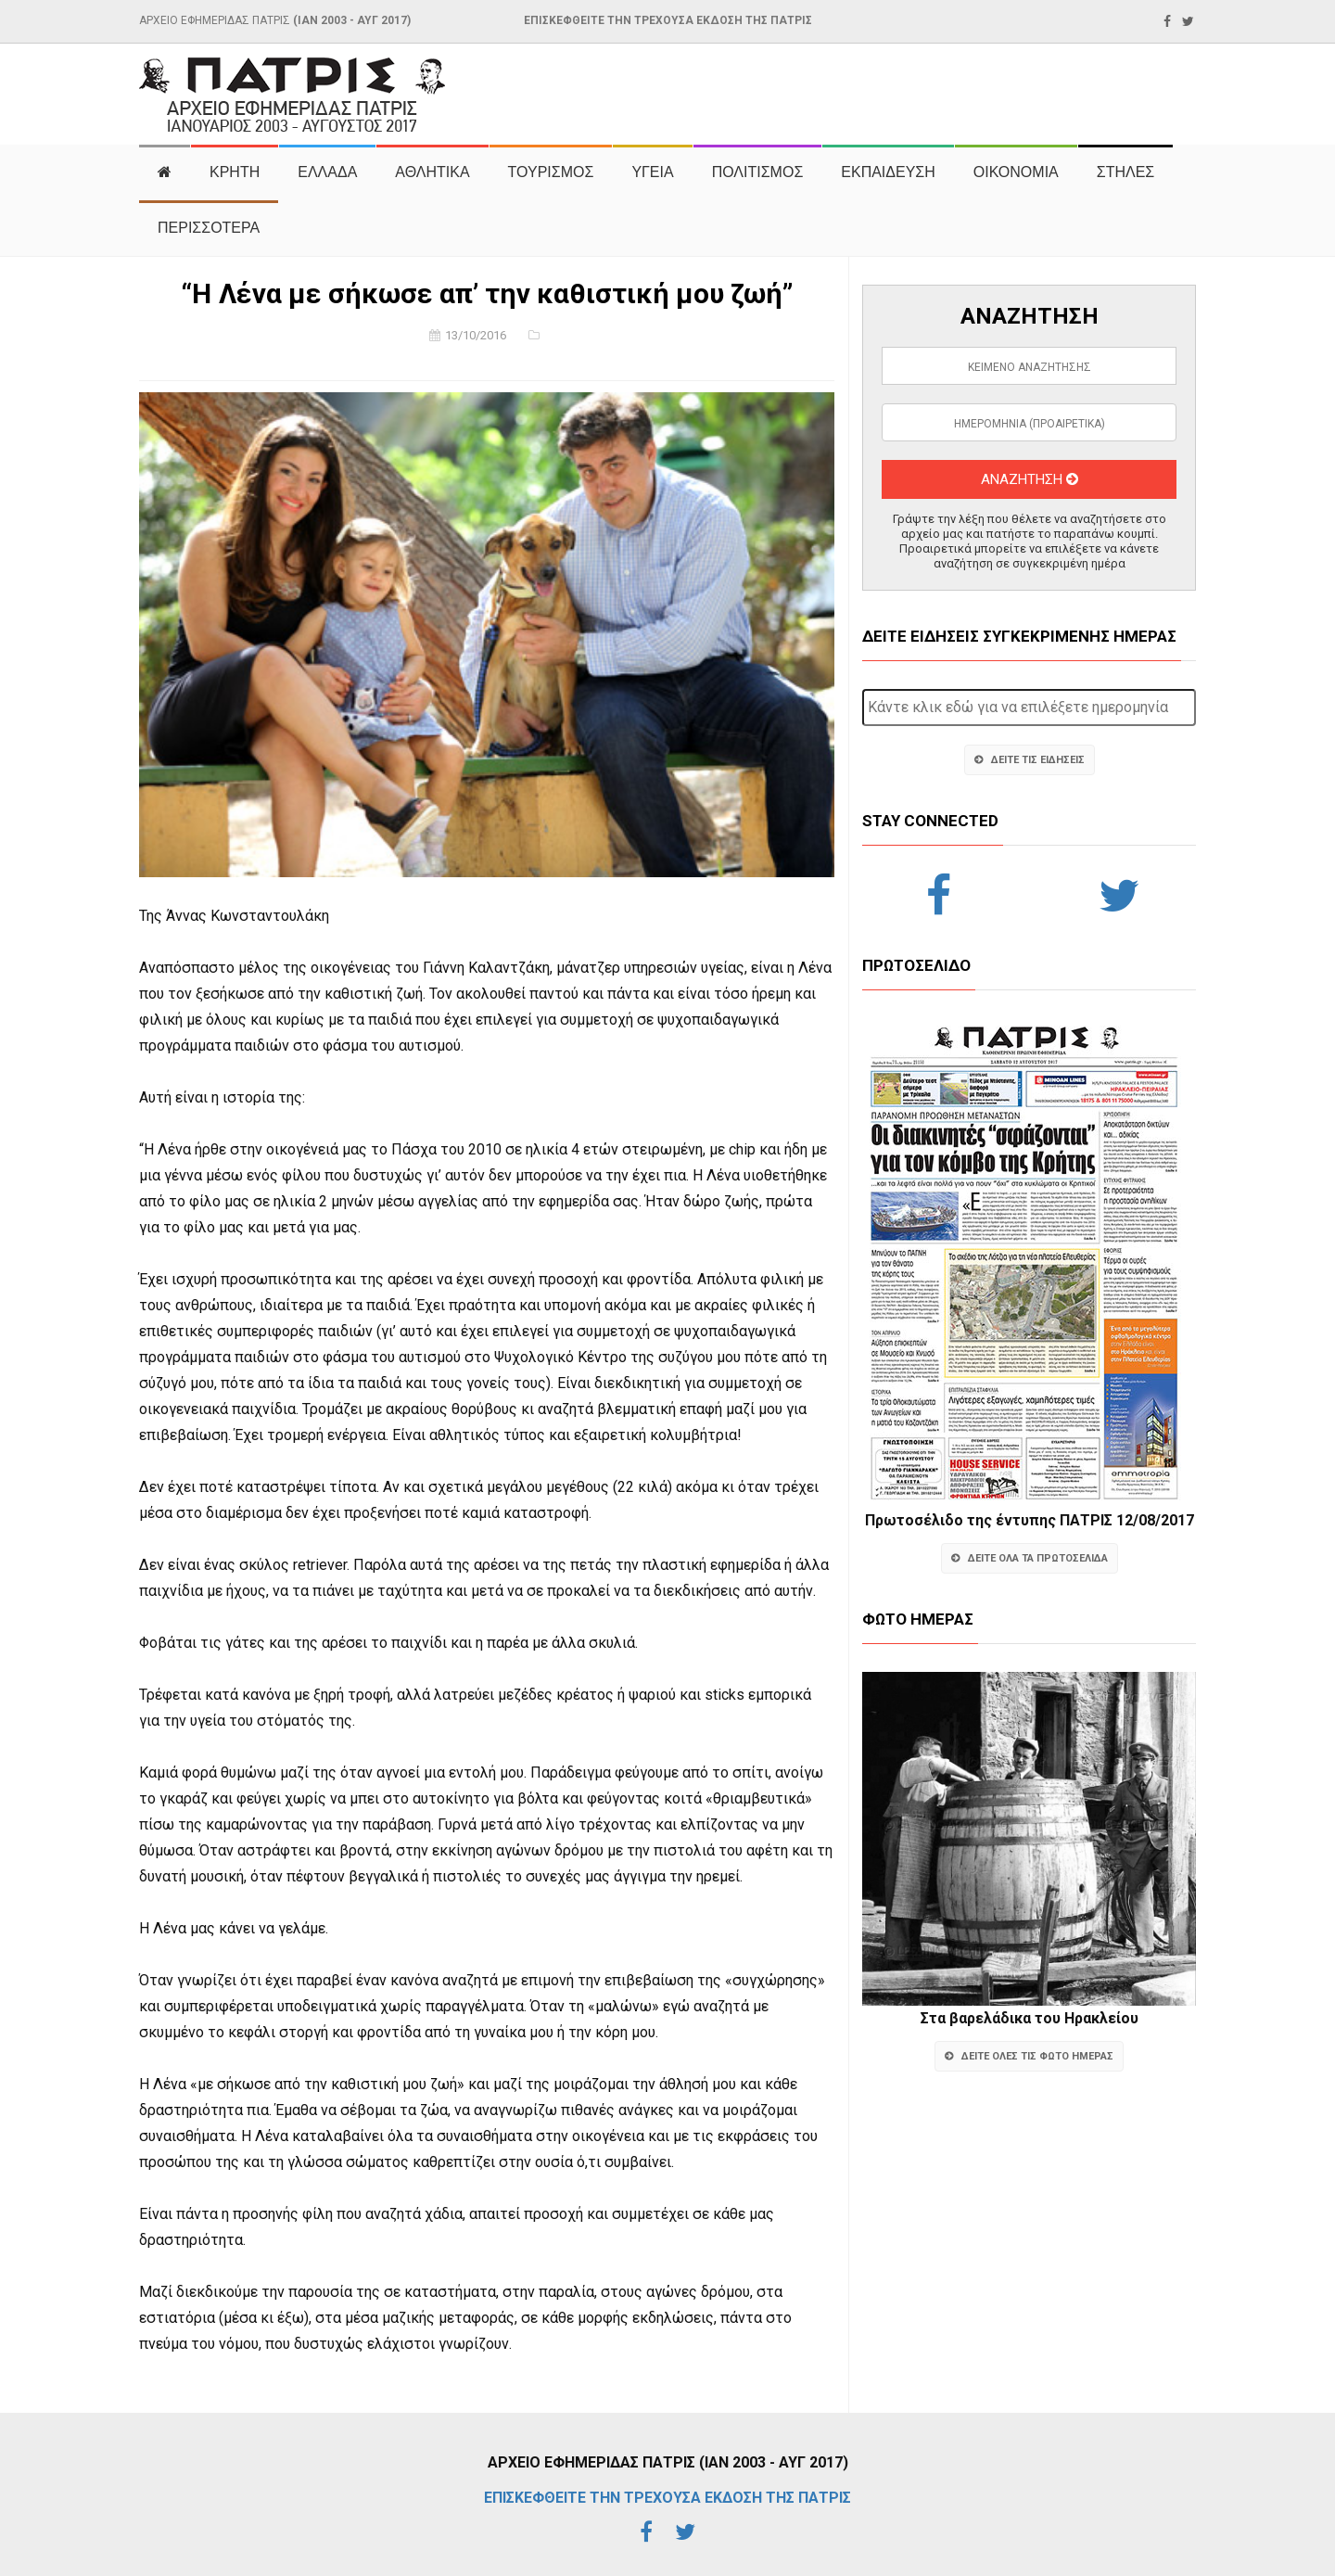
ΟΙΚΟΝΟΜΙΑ (1016, 172)
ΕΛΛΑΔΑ (327, 172)
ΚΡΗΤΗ (235, 172)
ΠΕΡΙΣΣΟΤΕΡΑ (209, 228)
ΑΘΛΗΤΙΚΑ (432, 172)
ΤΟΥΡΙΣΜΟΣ (551, 172)
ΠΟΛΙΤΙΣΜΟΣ (758, 172)
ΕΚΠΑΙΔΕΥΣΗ (888, 172)
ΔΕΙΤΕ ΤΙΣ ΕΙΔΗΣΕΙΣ (1029, 760)
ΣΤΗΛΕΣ (1125, 172)
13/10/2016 (475, 335)
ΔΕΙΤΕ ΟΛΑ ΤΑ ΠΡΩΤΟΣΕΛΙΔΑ (1029, 1558)
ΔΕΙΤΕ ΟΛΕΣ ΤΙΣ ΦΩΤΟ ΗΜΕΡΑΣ (1029, 2056)
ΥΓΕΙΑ (652, 172)
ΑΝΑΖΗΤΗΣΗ (1029, 479)
